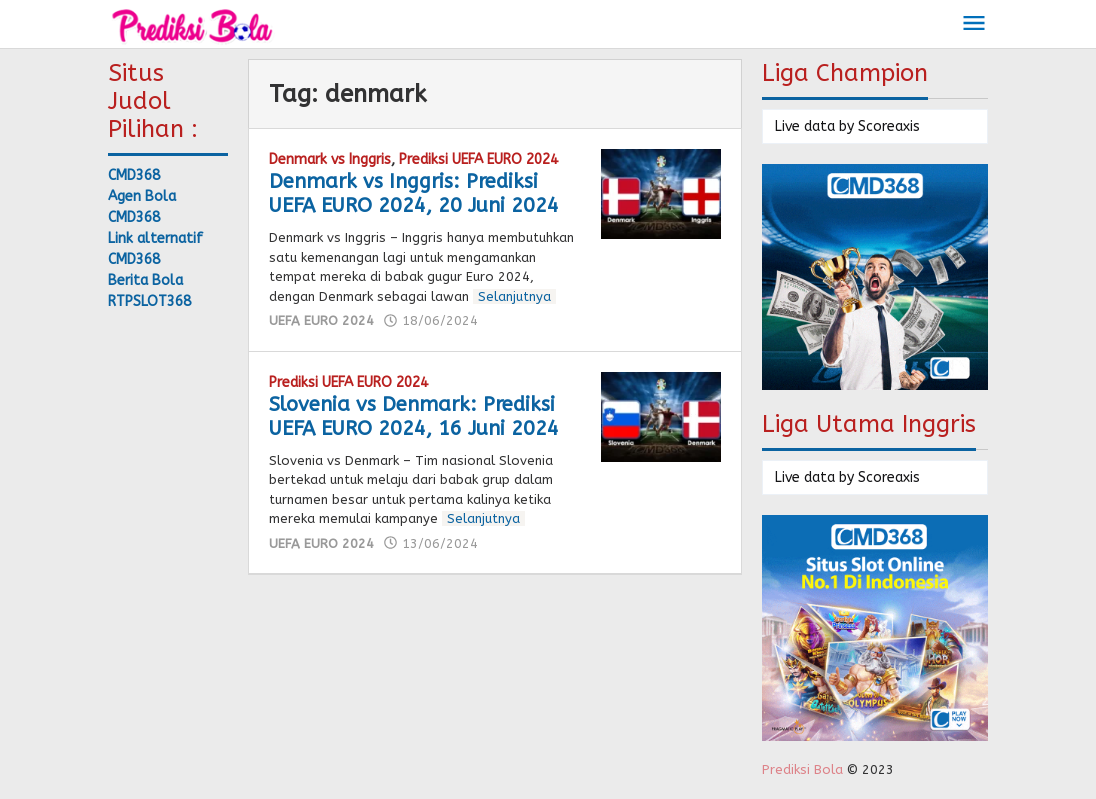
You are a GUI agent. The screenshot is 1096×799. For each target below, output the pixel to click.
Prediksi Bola (802, 769)
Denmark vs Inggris (330, 159)
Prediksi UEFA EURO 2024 (478, 159)
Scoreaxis (889, 126)
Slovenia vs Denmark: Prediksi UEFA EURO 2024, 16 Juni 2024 (414, 416)
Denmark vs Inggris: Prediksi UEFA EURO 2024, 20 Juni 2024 (414, 193)
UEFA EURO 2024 (321, 320)
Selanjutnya (514, 296)
